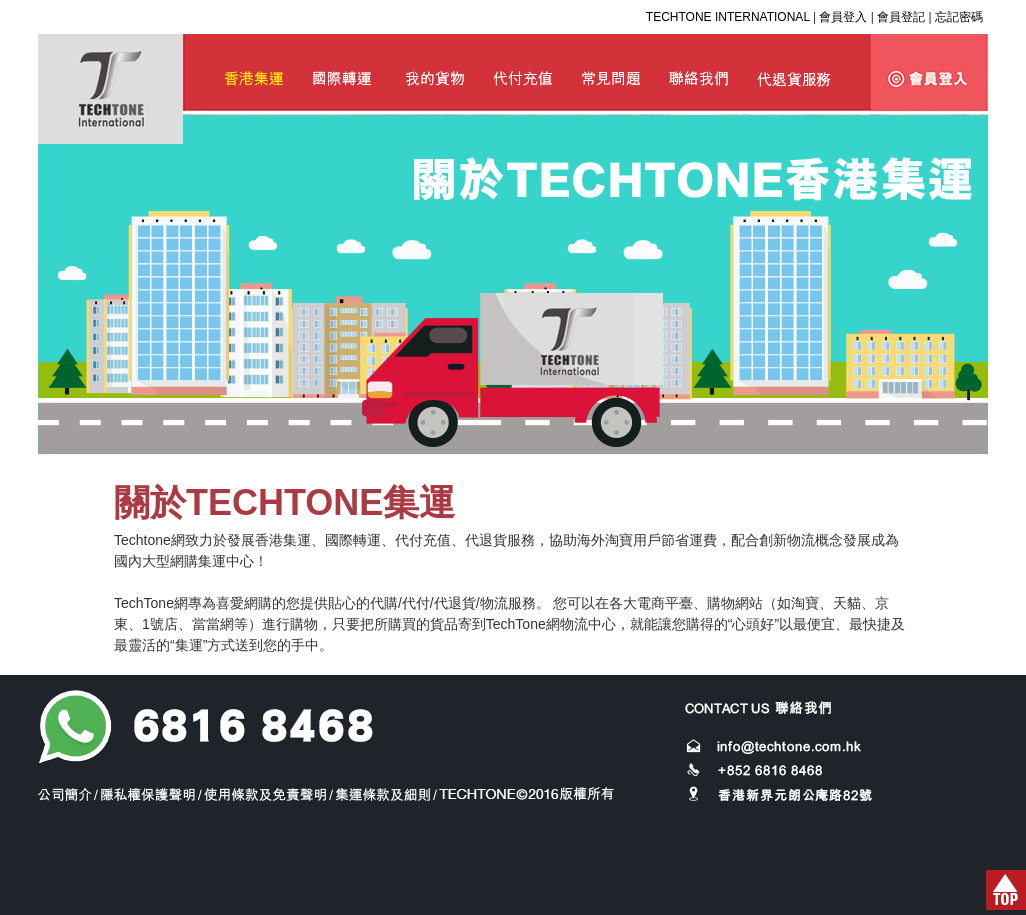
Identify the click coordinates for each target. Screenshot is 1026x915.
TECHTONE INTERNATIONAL (728, 17)
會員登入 (843, 17)
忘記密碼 (959, 17)
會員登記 (901, 17)
